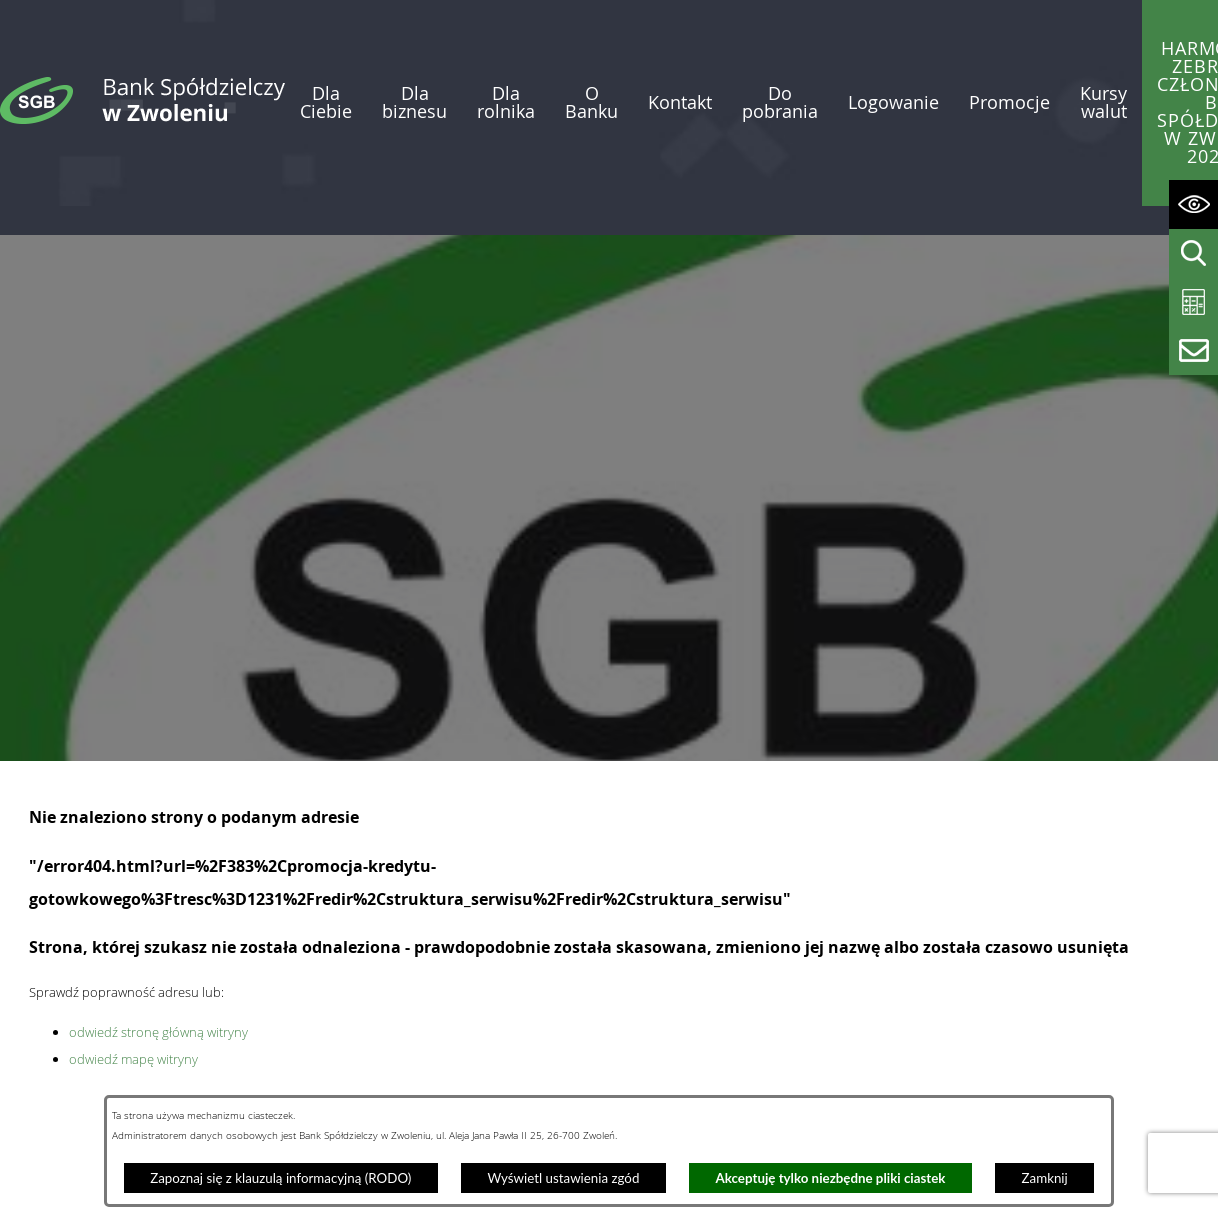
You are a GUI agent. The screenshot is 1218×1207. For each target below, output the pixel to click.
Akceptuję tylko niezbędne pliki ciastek (831, 1178)
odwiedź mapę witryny (133, 1003)
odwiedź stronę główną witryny (158, 976)
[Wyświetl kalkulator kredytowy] (1193, 302)
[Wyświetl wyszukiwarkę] (1193, 253)
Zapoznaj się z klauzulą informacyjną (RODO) (280, 1178)
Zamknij (1045, 1178)
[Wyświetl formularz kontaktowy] (1193, 350)
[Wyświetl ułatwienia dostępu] (1193, 204)
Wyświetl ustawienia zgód (563, 1178)
